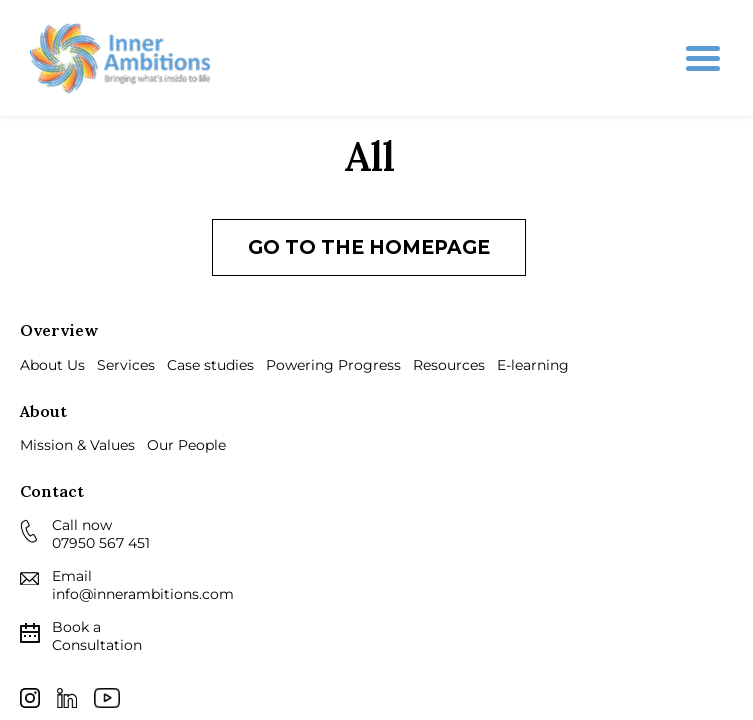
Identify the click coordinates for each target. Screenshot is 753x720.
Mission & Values (77, 445)
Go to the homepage (369, 247)
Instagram (30, 698)
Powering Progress (333, 365)
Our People (186, 445)
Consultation (97, 636)
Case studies (210, 365)
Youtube (107, 698)
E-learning (533, 365)
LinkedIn (67, 698)
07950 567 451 (101, 543)
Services (126, 365)
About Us (52, 365)
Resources (449, 365)
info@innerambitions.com (143, 594)
